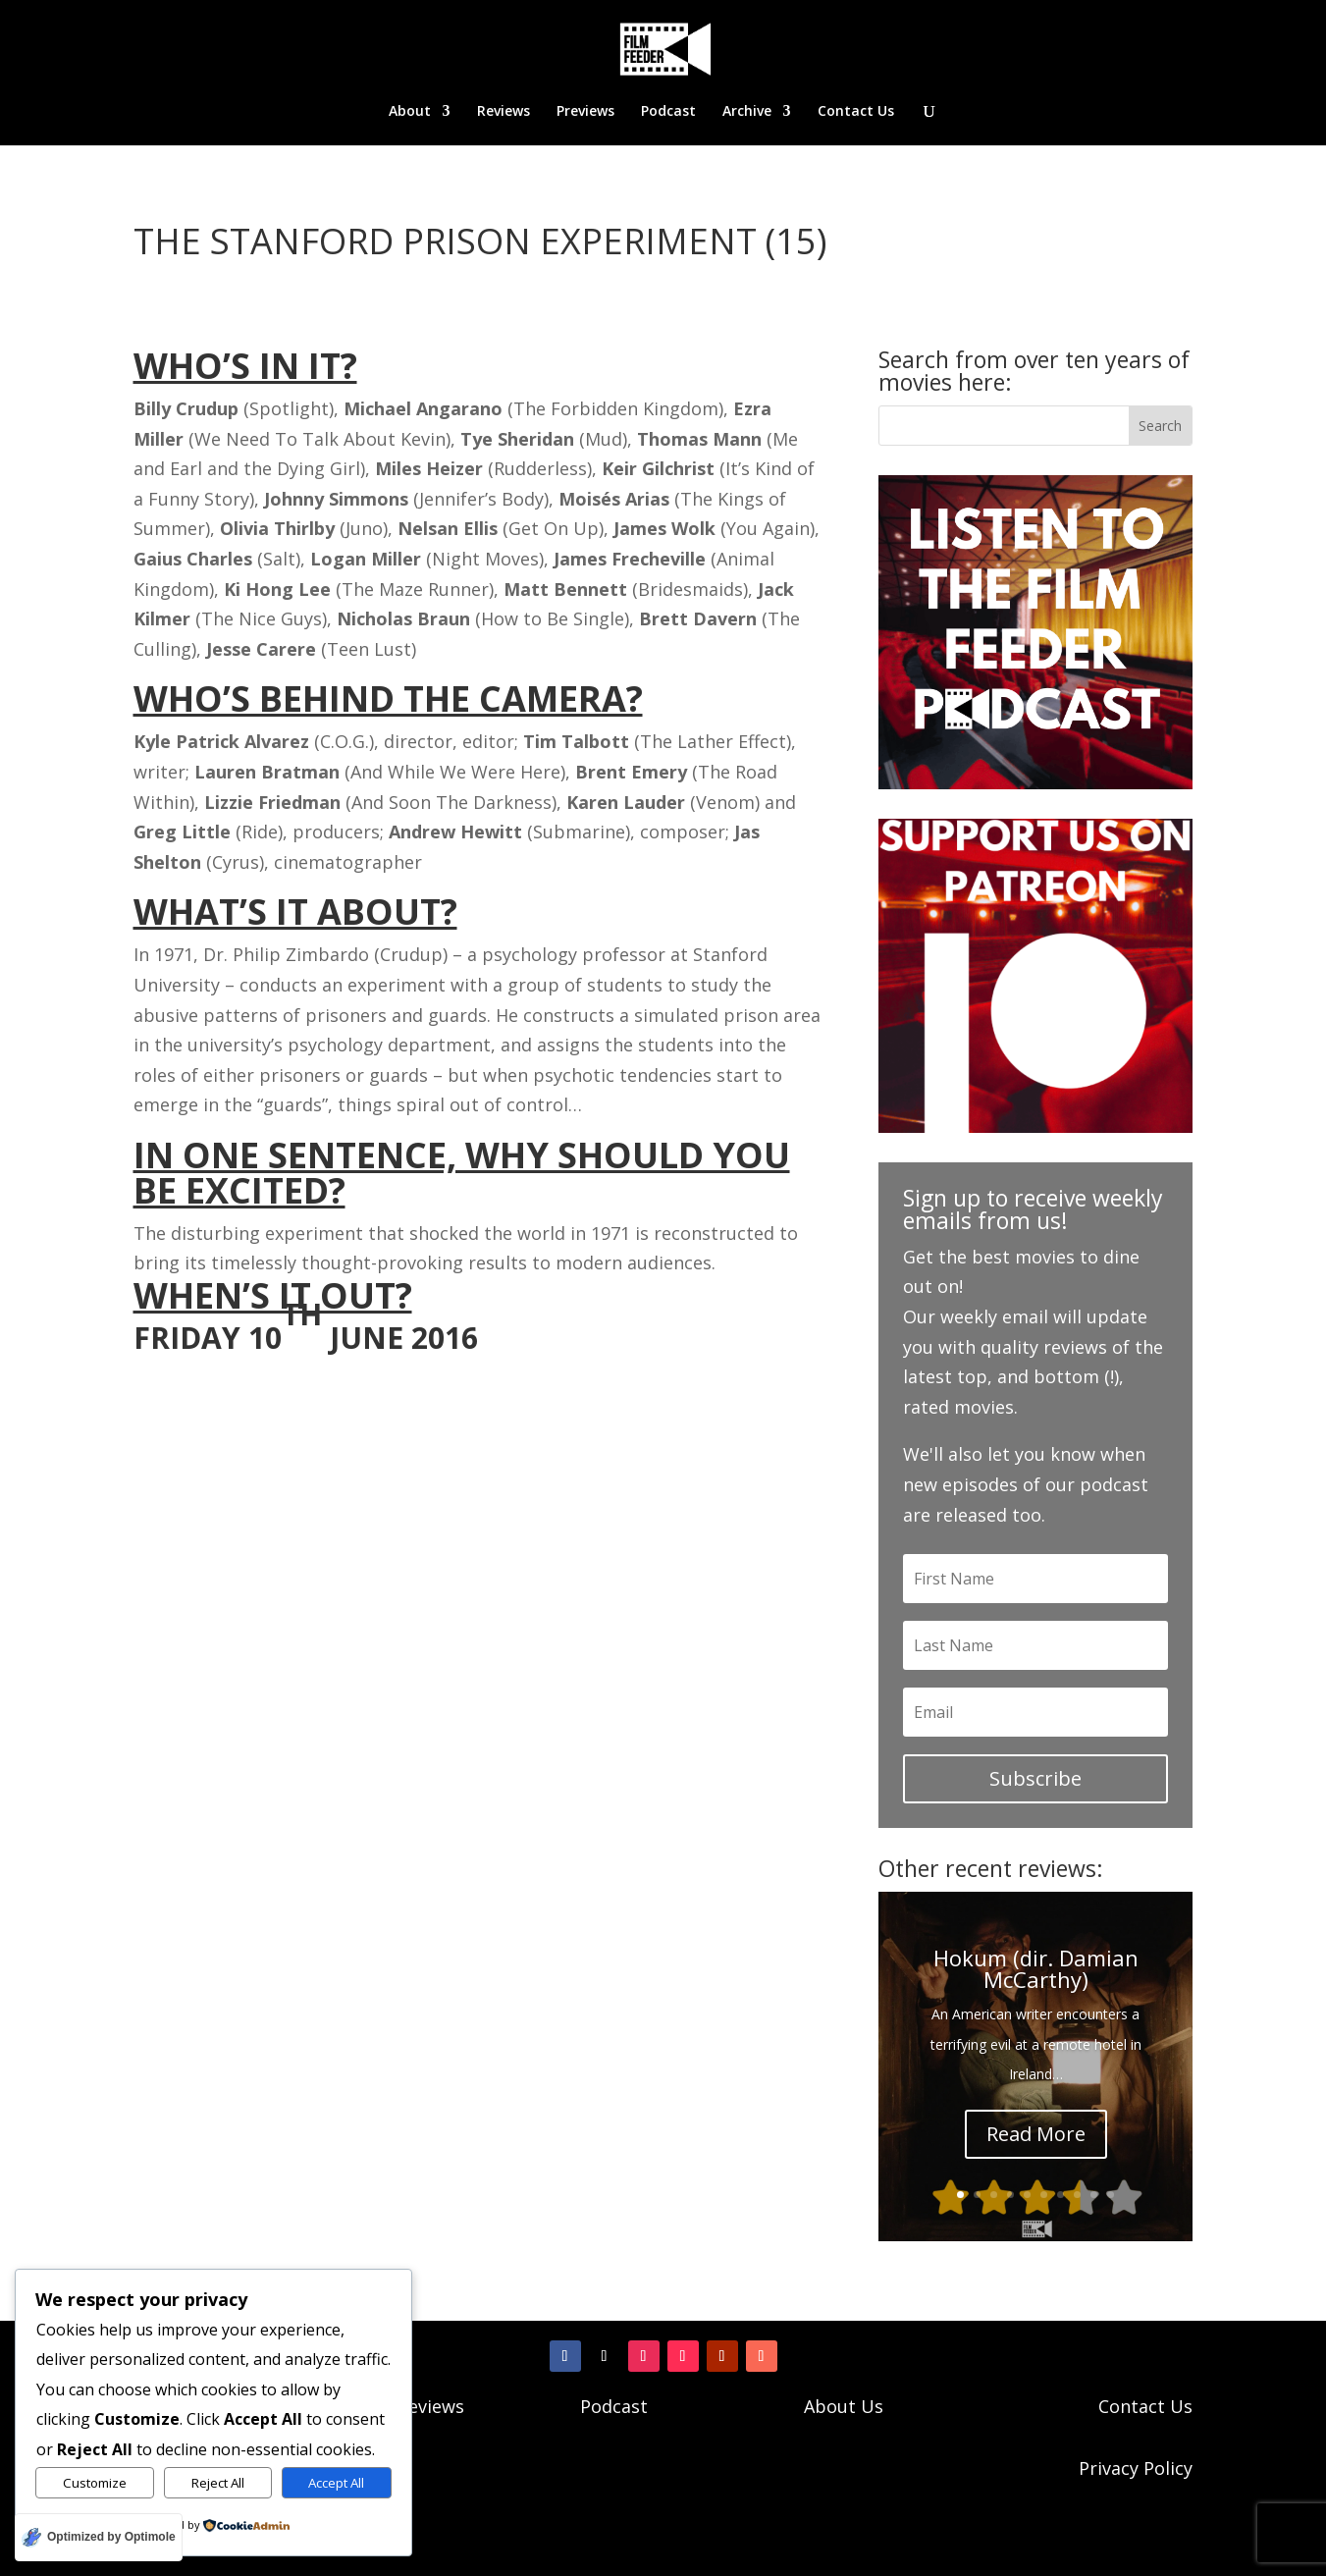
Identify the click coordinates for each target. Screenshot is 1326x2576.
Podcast (668, 112)
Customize (95, 2483)
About (410, 112)
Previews (585, 112)
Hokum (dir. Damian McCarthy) (1036, 1968)
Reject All (217, 2483)
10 (1110, 2194)
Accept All (336, 2483)
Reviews (503, 112)
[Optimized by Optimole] (99, 2537)
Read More (1036, 2133)
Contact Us (856, 112)
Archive (746, 112)
